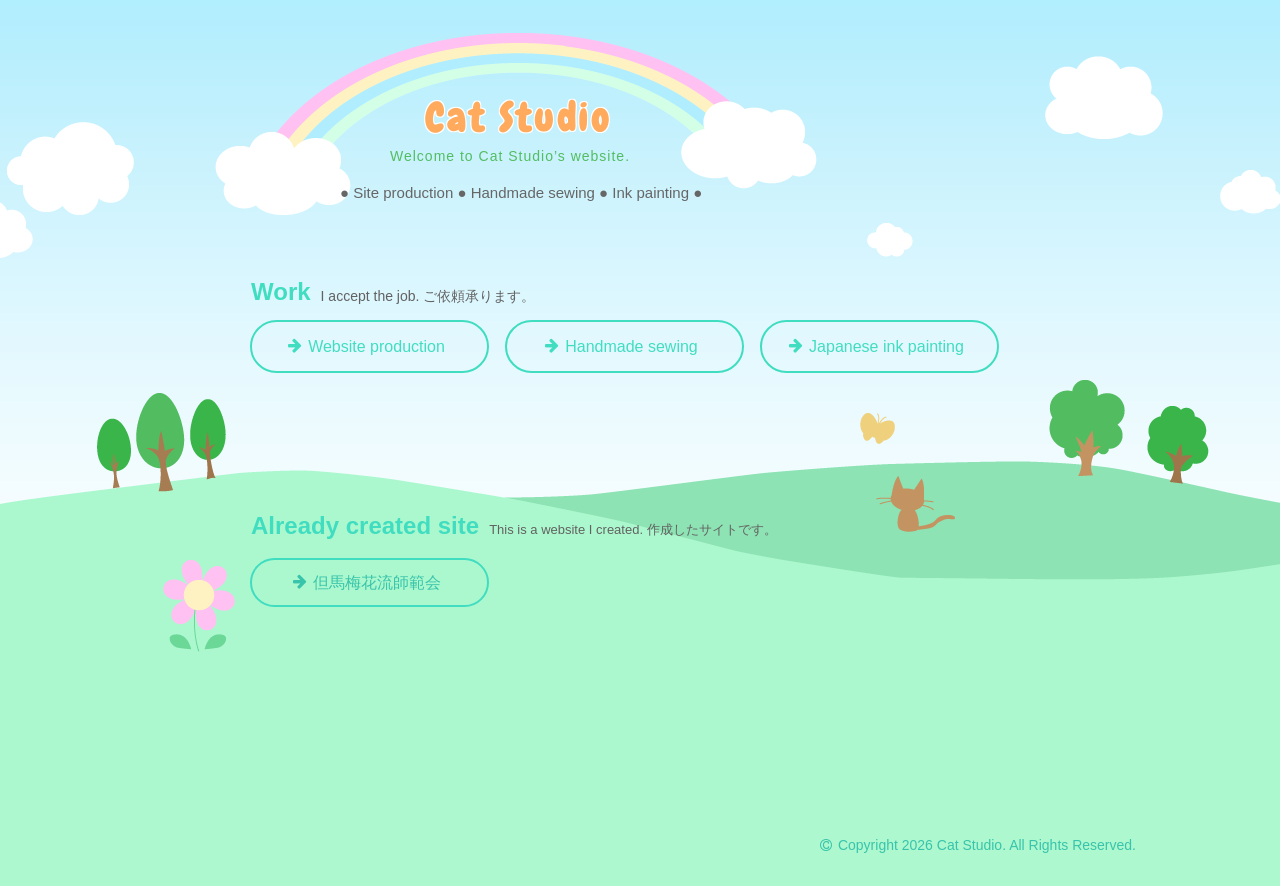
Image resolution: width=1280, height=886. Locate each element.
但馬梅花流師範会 (377, 582)
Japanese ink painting (886, 346)
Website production (376, 346)
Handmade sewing (631, 346)
